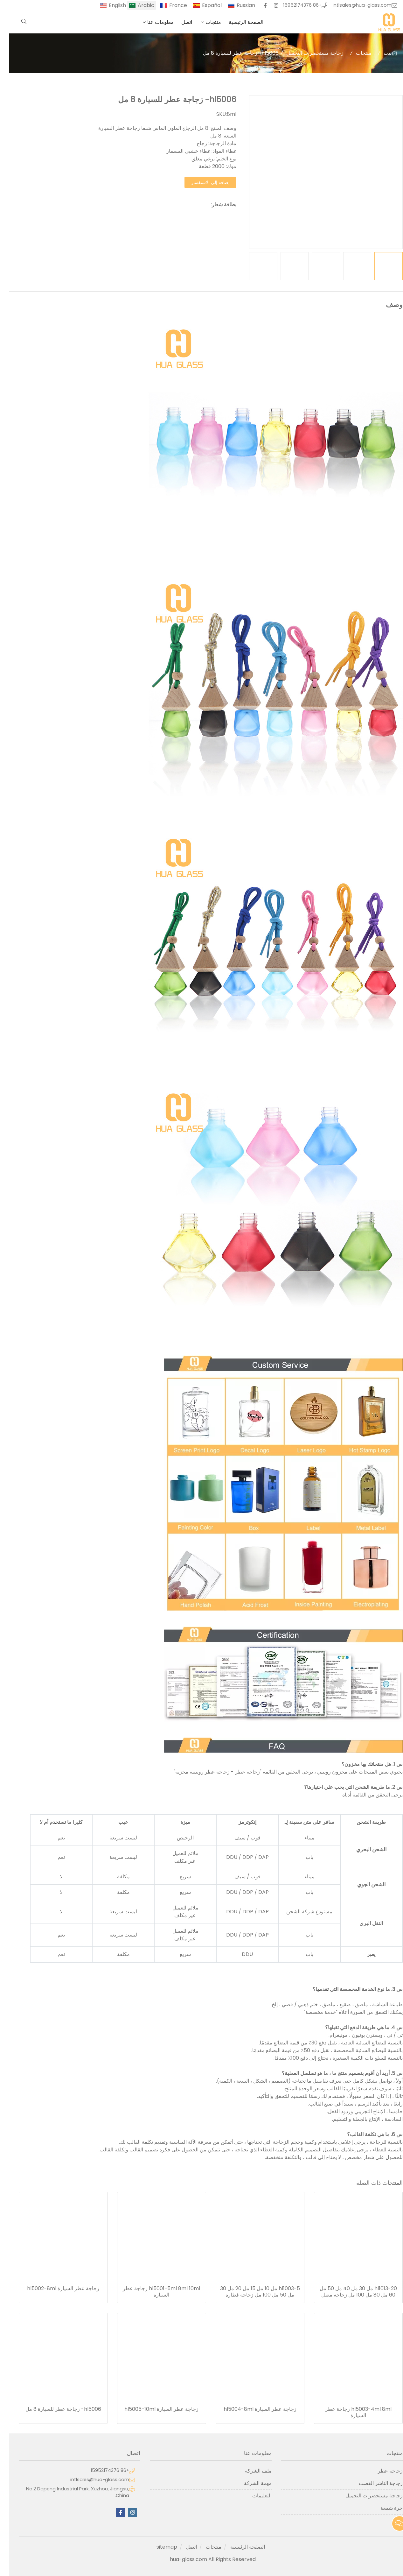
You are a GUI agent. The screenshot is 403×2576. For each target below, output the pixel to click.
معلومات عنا (151, 22)
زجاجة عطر (381, 2470)
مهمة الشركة (248, 2483)
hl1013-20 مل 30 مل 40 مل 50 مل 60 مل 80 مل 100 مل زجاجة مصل (349, 2291)
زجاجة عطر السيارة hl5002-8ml (54, 2288)
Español (202, 5)
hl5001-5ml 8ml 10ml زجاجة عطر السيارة (152, 2291)
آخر (389, 2520)
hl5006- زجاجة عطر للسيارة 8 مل (54, 2409)
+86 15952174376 (293, 5)
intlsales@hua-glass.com (352, 5)
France (169, 5)
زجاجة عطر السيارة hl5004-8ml (250, 2409)
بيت (378, 53)
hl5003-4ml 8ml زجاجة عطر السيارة (349, 2412)
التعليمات (252, 2495)
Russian (236, 5)
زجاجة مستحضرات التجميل (305, 53)
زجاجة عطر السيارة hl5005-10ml (152, 2409)
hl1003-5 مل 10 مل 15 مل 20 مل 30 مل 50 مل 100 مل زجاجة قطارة (251, 2291)
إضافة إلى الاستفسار (201, 182)
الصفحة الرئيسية (236, 22)
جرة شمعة (382, 2508)
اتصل (177, 22)
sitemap (157, 2547)
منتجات (204, 22)
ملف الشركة (249, 2470)
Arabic (137, 5)
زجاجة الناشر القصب (371, 2483)
